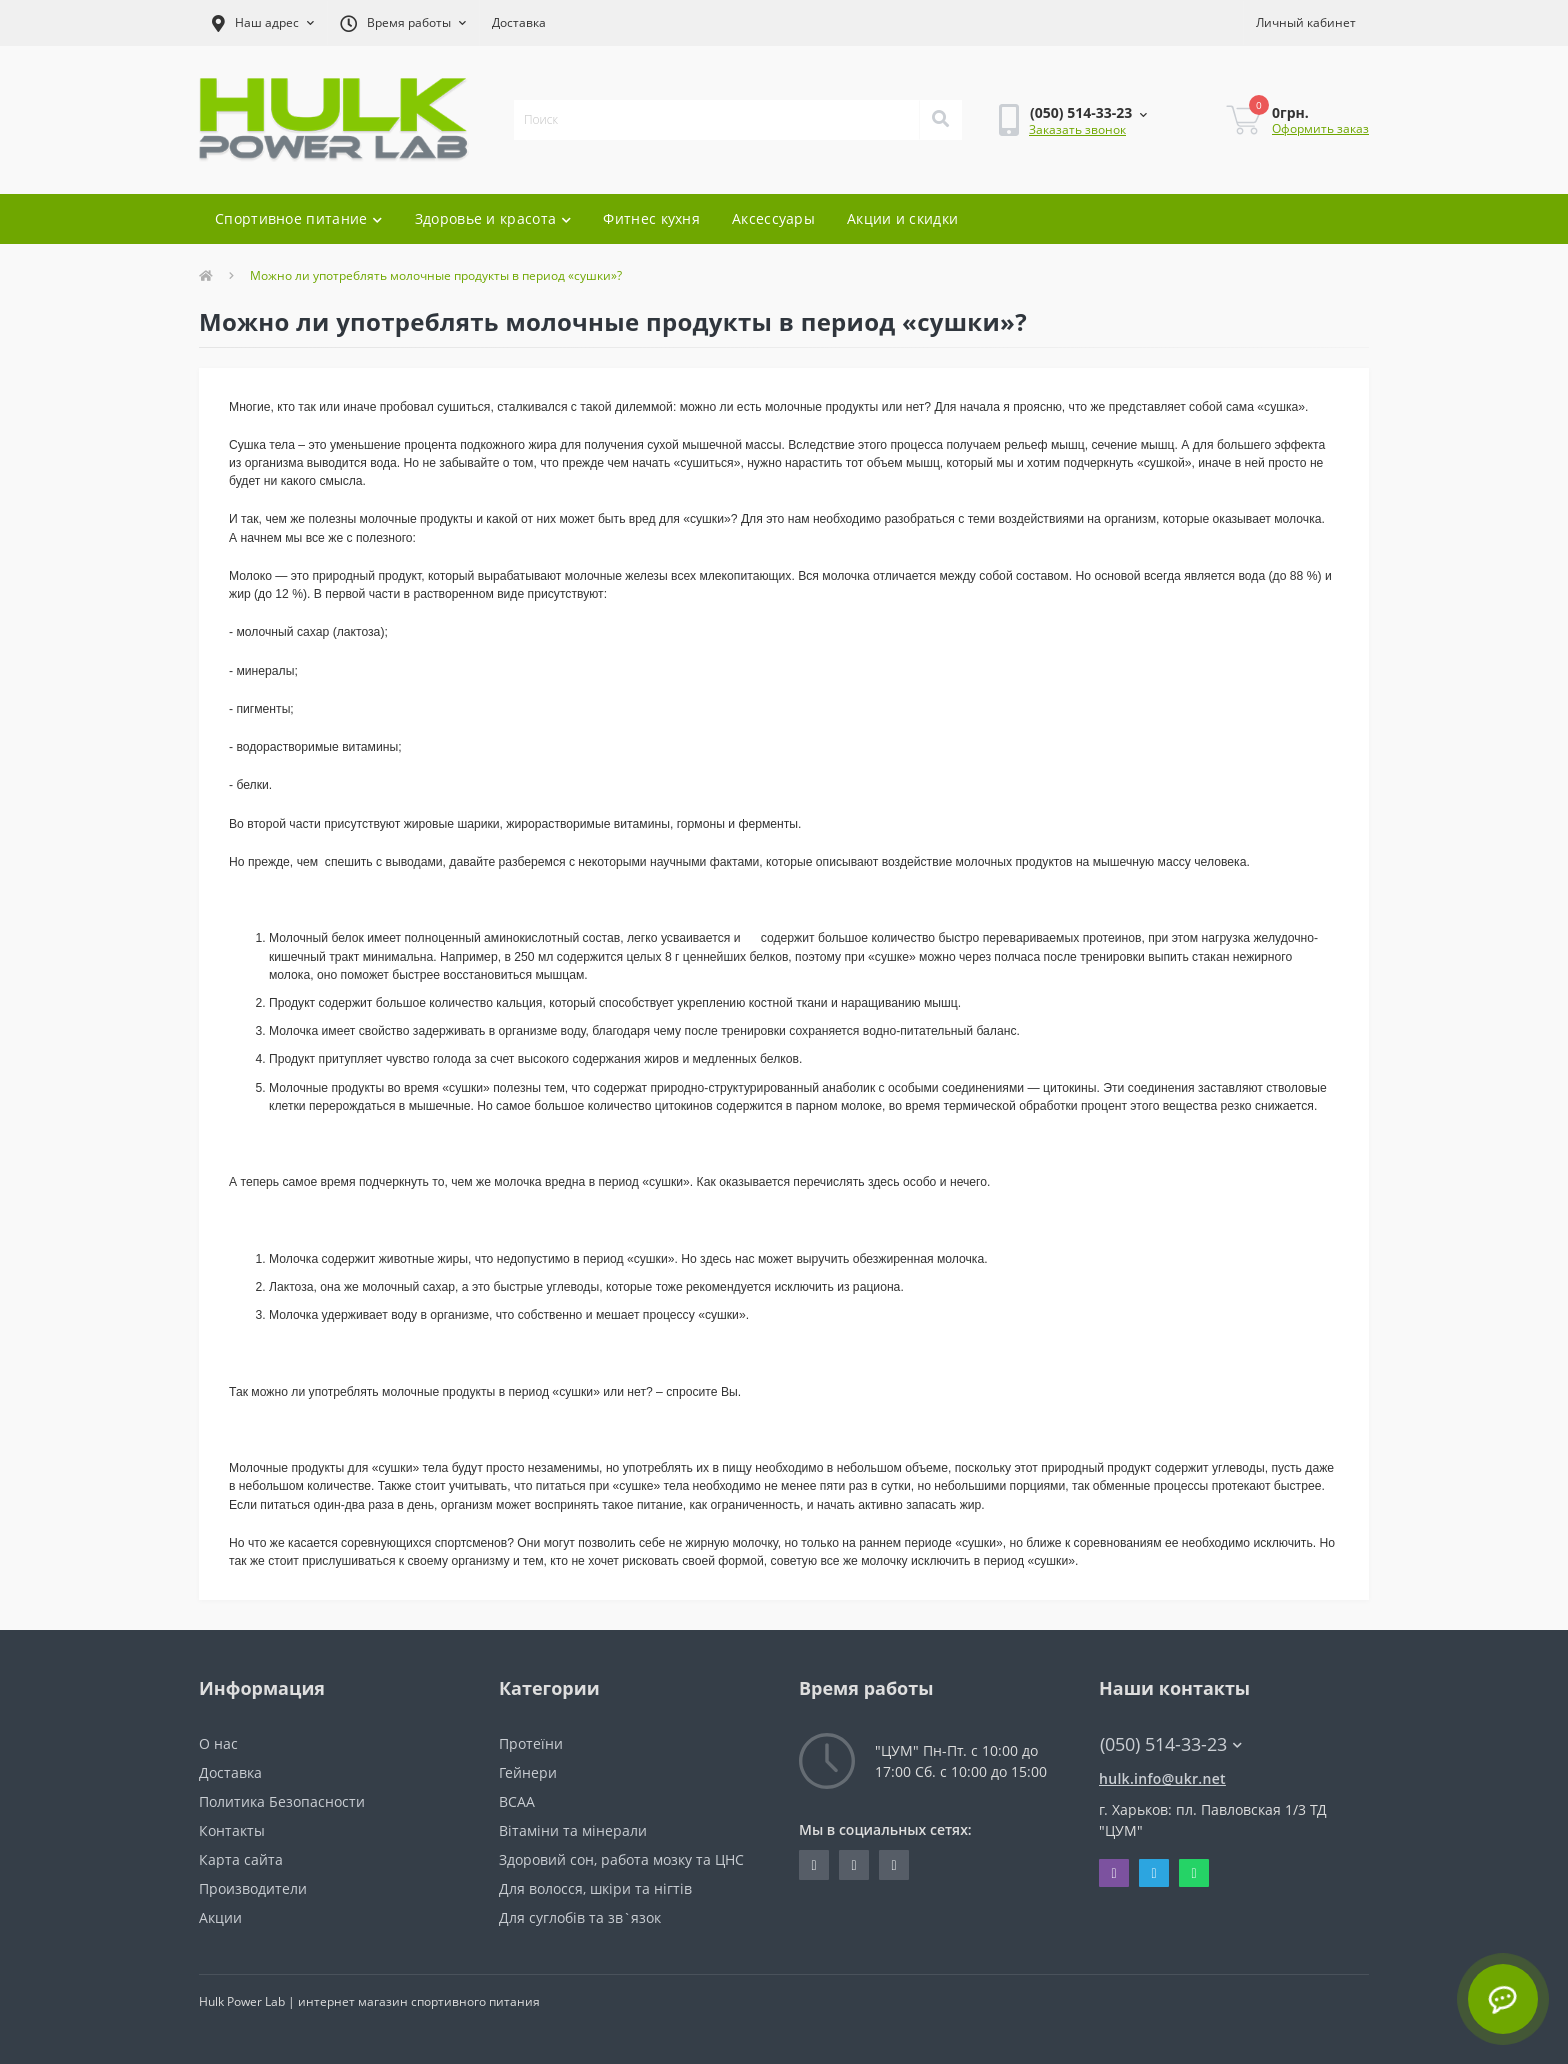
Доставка (519, 22)
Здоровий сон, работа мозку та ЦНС (621, 1859)
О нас (218, 1743)
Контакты (232, 1830)
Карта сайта (241, 1859)
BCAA (517, 1801)
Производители (253, 1888)
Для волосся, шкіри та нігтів (595, 1888)
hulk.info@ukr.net (1162, 1778)
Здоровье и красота (493, 218)
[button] (263, 23)
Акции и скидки (902, 218)
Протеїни (531, 1743)
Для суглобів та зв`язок (580, 1917)
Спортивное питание (299, 218)
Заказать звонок (1077, 129)
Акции (220, 1917)
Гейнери (528, 1772)
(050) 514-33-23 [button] (1171, 1744)
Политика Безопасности (282, 1801)
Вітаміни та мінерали (573, 1830)
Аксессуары (773, 218)
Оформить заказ (1320, 128)
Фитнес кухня (651, 218)
